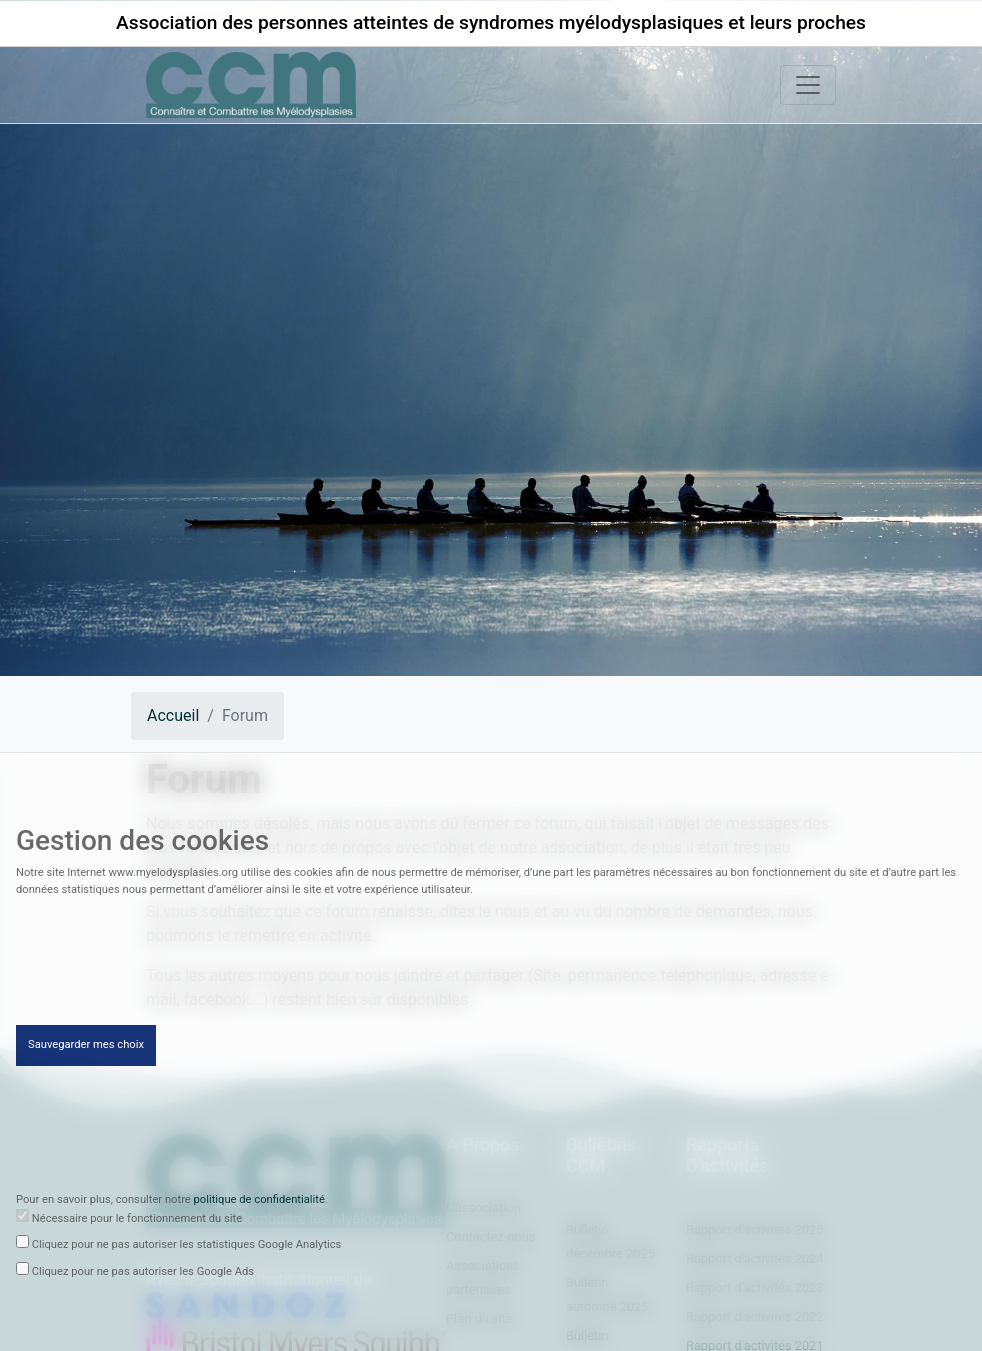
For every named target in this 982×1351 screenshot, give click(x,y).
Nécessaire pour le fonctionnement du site (137, 1221)
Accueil (173, 715)
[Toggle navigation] (808, 85)
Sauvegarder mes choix (86, 1047)
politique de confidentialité (259, 1202)
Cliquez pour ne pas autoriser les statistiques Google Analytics (187, 1247)
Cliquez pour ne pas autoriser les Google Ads (143, 1274)
